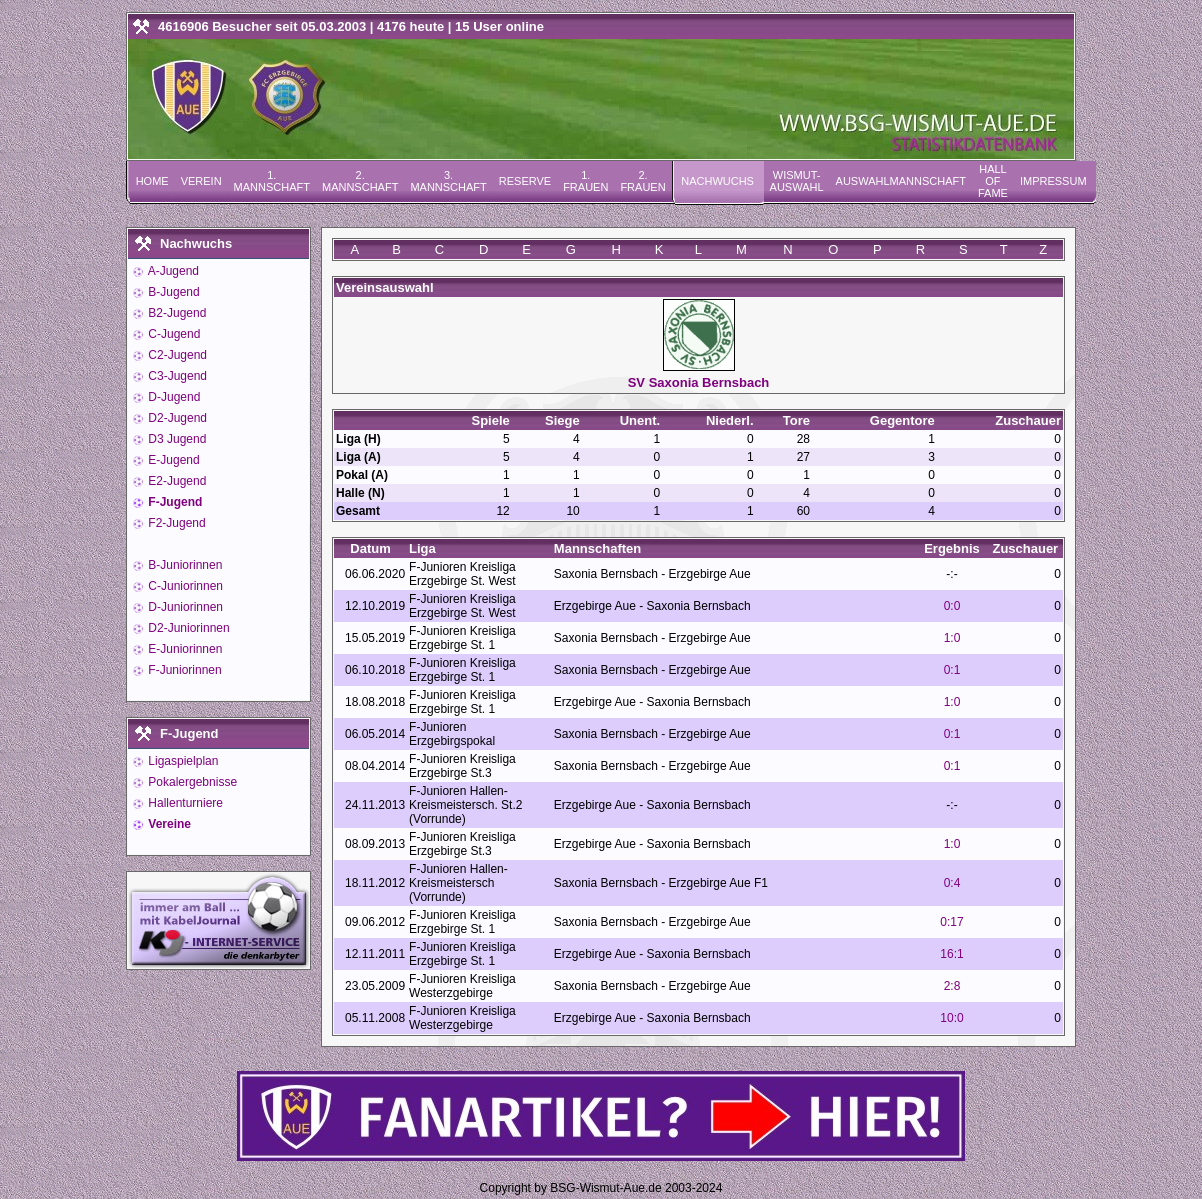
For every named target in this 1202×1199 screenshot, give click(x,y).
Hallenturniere (184, 803)
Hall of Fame (993, 181)
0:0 (952, 606)
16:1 (951, 954)
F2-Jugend (175, 523)
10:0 (951, 1018)
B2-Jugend (175, 313)
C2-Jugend (176, 355)
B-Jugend (172, 292)
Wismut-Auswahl (797, 181)
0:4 (952, 883)
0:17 (951, 922)
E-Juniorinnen (183, 649)
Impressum (1053, 181)
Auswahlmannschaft (901, 181)
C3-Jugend (176, 376)
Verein (201, 181)
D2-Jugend (176, 418)
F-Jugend (173, 502)
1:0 (952, 638)
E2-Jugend (175, 481)
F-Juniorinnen (183, 670)
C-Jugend (172, 334)
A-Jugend (172, 271)
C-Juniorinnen (184, 586)
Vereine (168, 824)
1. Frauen (585, 181)
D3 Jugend (175, 439)
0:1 (952, 670)
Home (152, 181)
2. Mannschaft (360, 181)
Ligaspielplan (181, 761)
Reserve (525, 181)
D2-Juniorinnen (187, 628)
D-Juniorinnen (184, 607)
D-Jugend (172, 397)
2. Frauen (642, 181)
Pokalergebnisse (191, 782)
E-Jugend (172, 460)
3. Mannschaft (448, 181)
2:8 (952, 986)
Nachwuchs (717, 181)
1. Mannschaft (272, 181)
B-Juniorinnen (183, 565)
